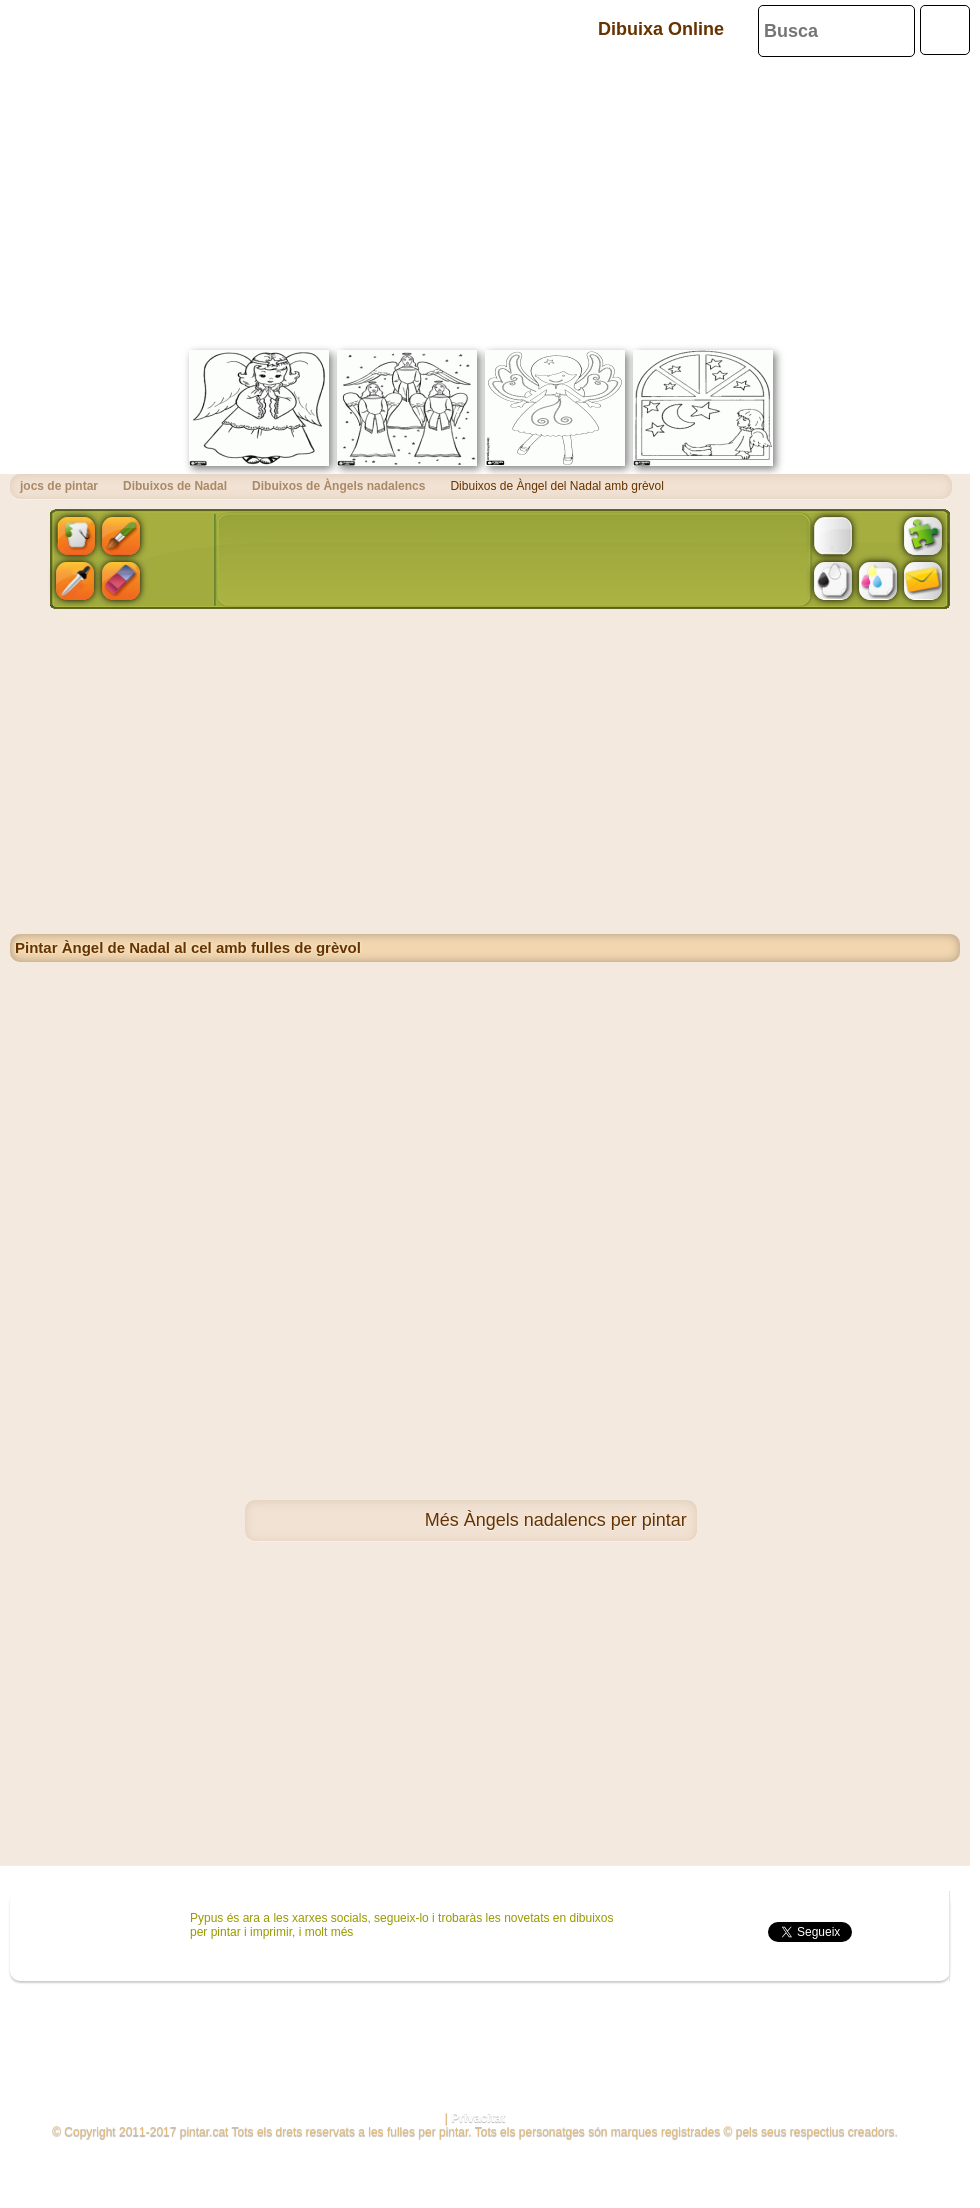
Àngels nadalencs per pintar (575, 1520)
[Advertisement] (485, 200)
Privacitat (478, 2118)
